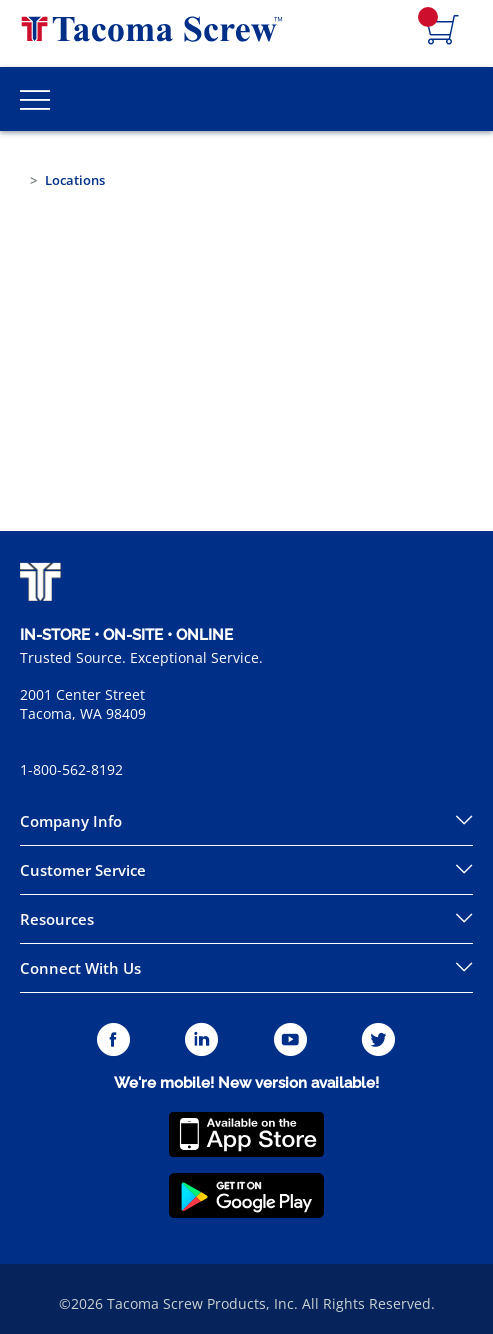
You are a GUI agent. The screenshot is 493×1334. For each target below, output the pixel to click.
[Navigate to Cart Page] (443, 31)
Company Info (71, 821)
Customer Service (83, 870)
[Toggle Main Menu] (35, 99)
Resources (57, 919)
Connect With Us (80, 968)
